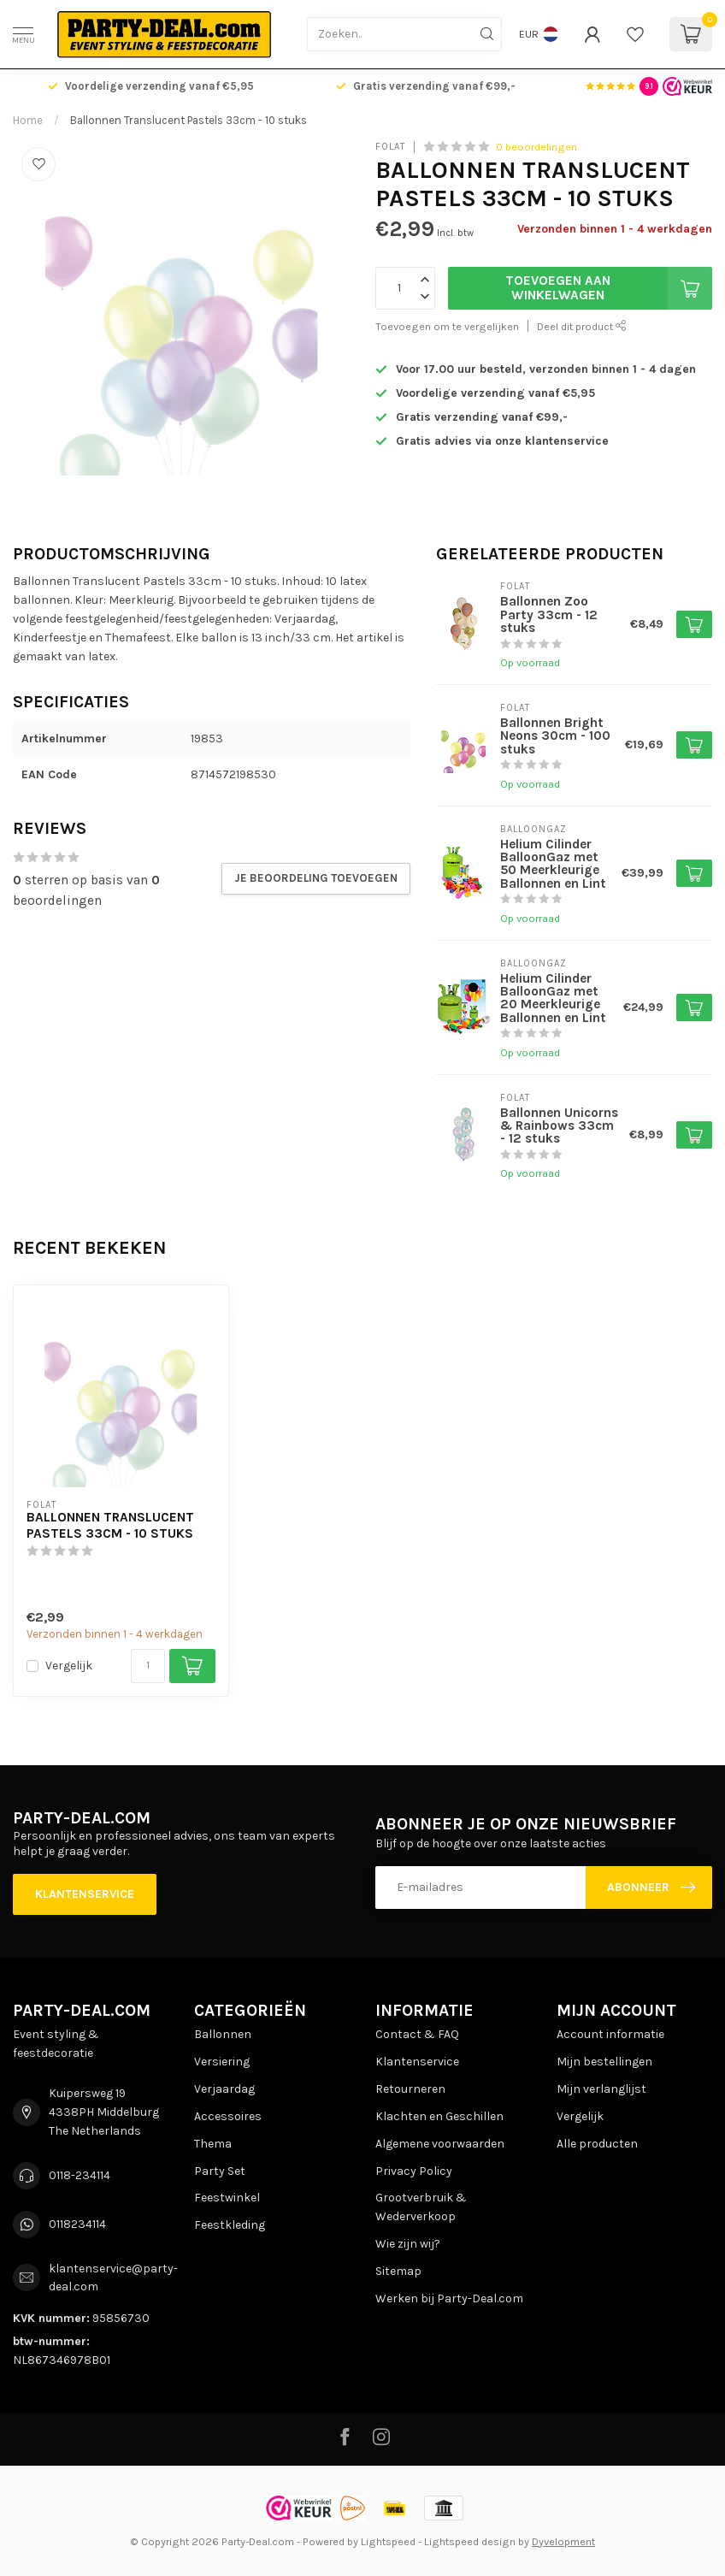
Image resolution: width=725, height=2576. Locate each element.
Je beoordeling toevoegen (316, 877)
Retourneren (410, 2089)
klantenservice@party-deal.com (113, 2278)
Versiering (222, 2061)
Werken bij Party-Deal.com (449, 2298)
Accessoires (228, 2116)
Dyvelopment (563, 2541)
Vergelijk (68, 1665)
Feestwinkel (227, 2197)
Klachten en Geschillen (439, 2116)
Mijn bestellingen (604, 2061)
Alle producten (597, 2143)
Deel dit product (582, 326)
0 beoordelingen (536, 146)
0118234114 (77, 2224)
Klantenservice (84, 1894)
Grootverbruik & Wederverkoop (421, 2207)
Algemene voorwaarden (439, 2143)
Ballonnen (222, 2034)
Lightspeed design (470, 2541)
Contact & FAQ (417, 2034)
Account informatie (610, 2034)
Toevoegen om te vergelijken (447, 326)
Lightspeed (388, 2541)
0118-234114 (79, 2175)
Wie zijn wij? (407, 2243)
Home (28, 120)
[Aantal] (148, 1666)
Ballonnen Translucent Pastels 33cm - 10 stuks (188, 120)
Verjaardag (224, 2089)
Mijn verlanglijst (601, 2089)
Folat (390, 146)
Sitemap (398, 2271)
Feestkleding (229, 2225)
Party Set (219, 2171)
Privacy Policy (413, 2171)
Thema (213, 2143)
